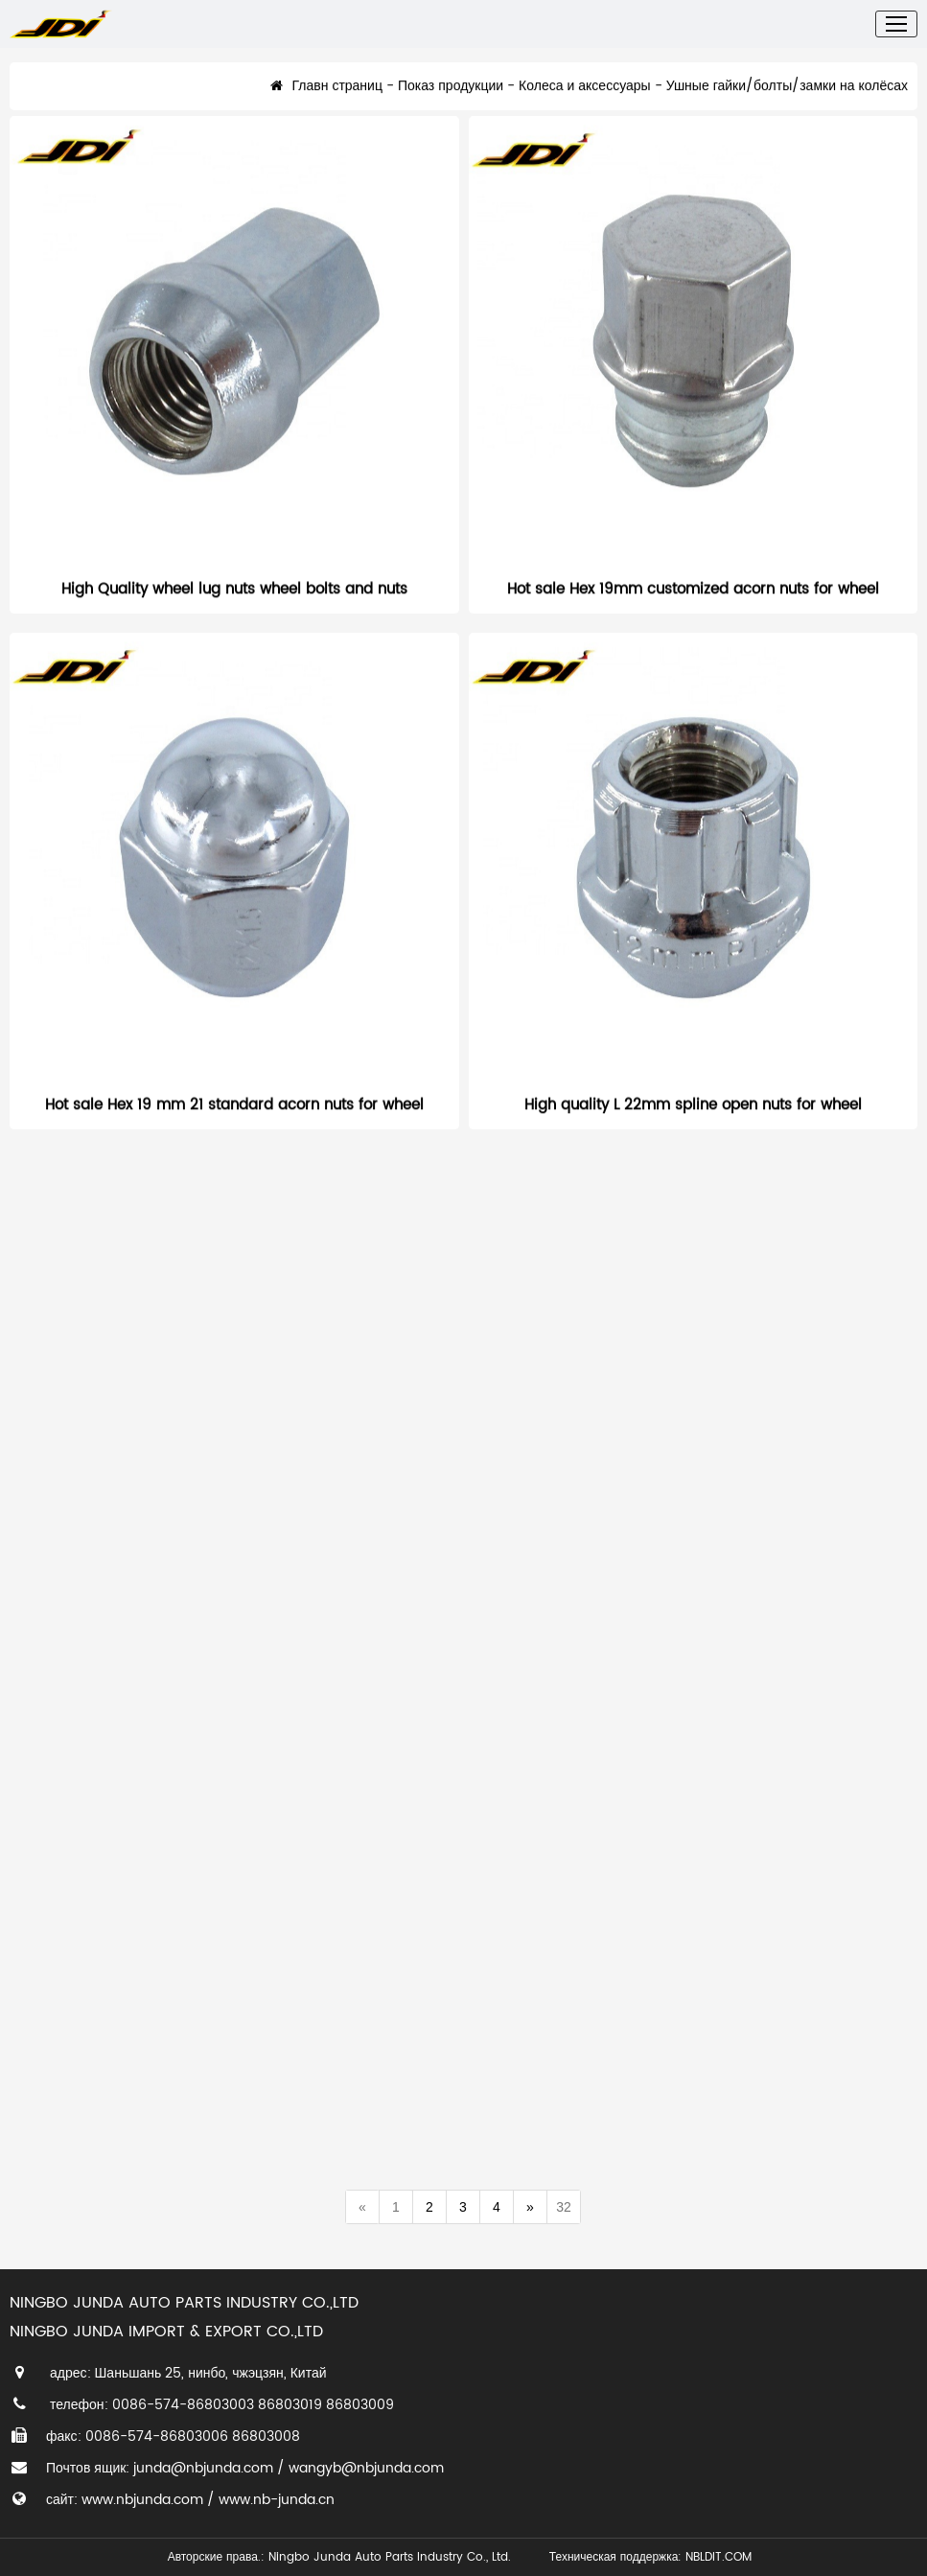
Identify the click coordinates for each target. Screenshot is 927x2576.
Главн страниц (326, 99)
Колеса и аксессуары (585, 99)
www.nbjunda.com (142, 2500)
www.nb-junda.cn (277, 2500)
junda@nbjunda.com (203, 2468)
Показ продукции (450, 99)
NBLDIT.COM (722, 2557)
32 (563, 2207)
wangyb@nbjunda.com (366, 2468)
